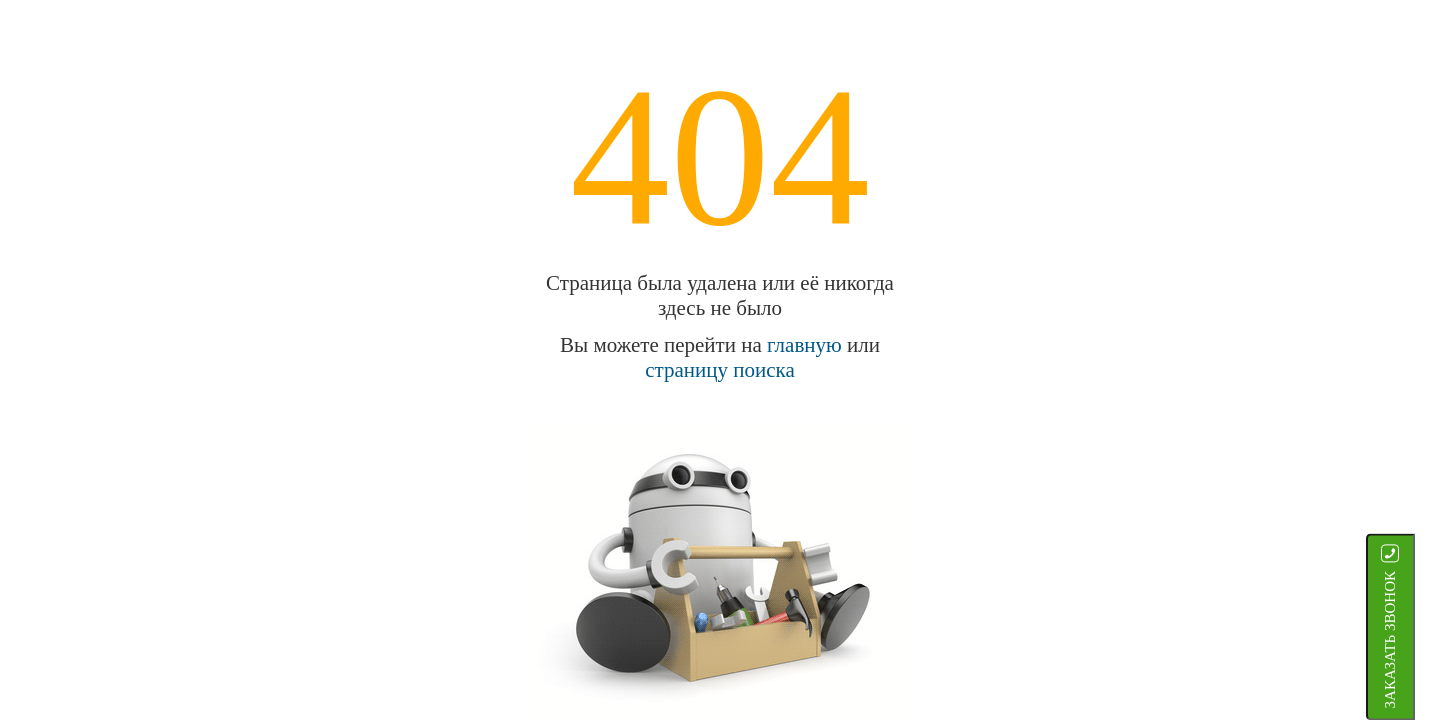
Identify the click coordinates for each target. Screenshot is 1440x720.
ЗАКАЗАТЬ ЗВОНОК (1415, 639)
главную (804, 345)
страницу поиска (720, 370)
